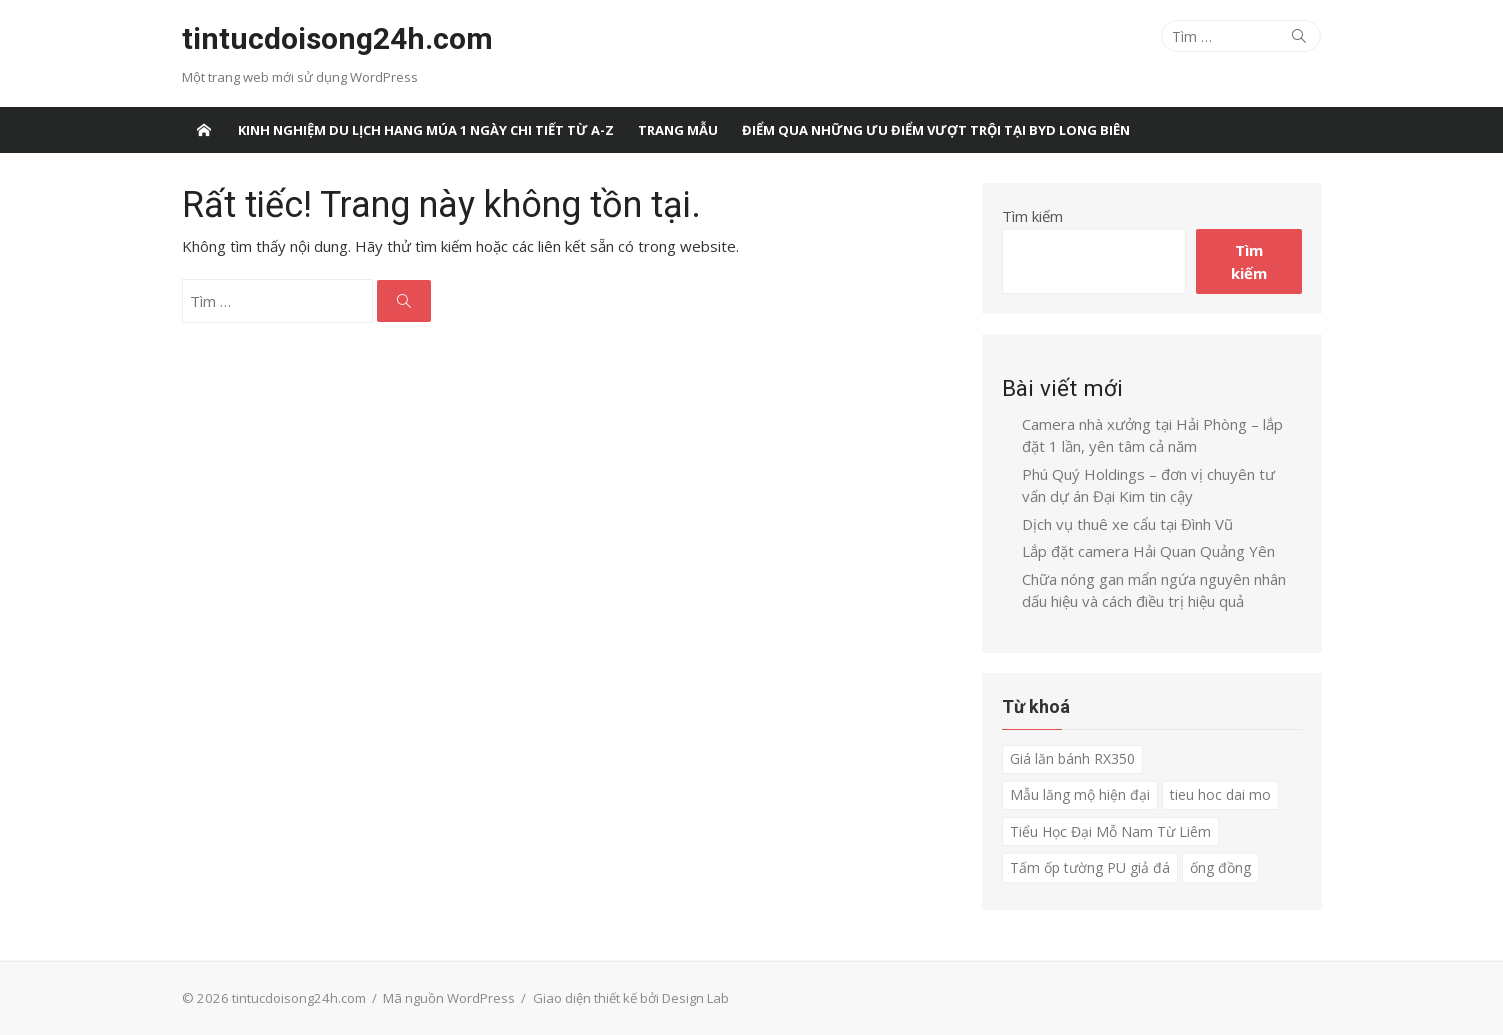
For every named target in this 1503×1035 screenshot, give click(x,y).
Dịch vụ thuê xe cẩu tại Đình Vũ (1127, 524)
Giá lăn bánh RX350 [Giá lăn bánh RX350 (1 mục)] (1072, 758)
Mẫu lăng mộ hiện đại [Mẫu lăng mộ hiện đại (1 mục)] (1080, 794)
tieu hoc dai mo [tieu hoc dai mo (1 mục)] (1220, 794)
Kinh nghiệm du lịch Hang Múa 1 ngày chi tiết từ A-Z (426, 130)
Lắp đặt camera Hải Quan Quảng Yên (1148, 551)
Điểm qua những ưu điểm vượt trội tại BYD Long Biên (936, 130)
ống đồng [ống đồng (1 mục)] (1220, 867)
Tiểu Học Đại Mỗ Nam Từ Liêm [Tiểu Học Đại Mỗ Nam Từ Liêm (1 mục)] (1110, 831)
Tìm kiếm (1032, 216)
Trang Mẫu (678, 130)
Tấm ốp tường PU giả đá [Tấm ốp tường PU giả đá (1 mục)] (1090, 867)
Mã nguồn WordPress (449, 998)
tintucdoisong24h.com (337, 38)
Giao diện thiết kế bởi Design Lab (631, 998)
